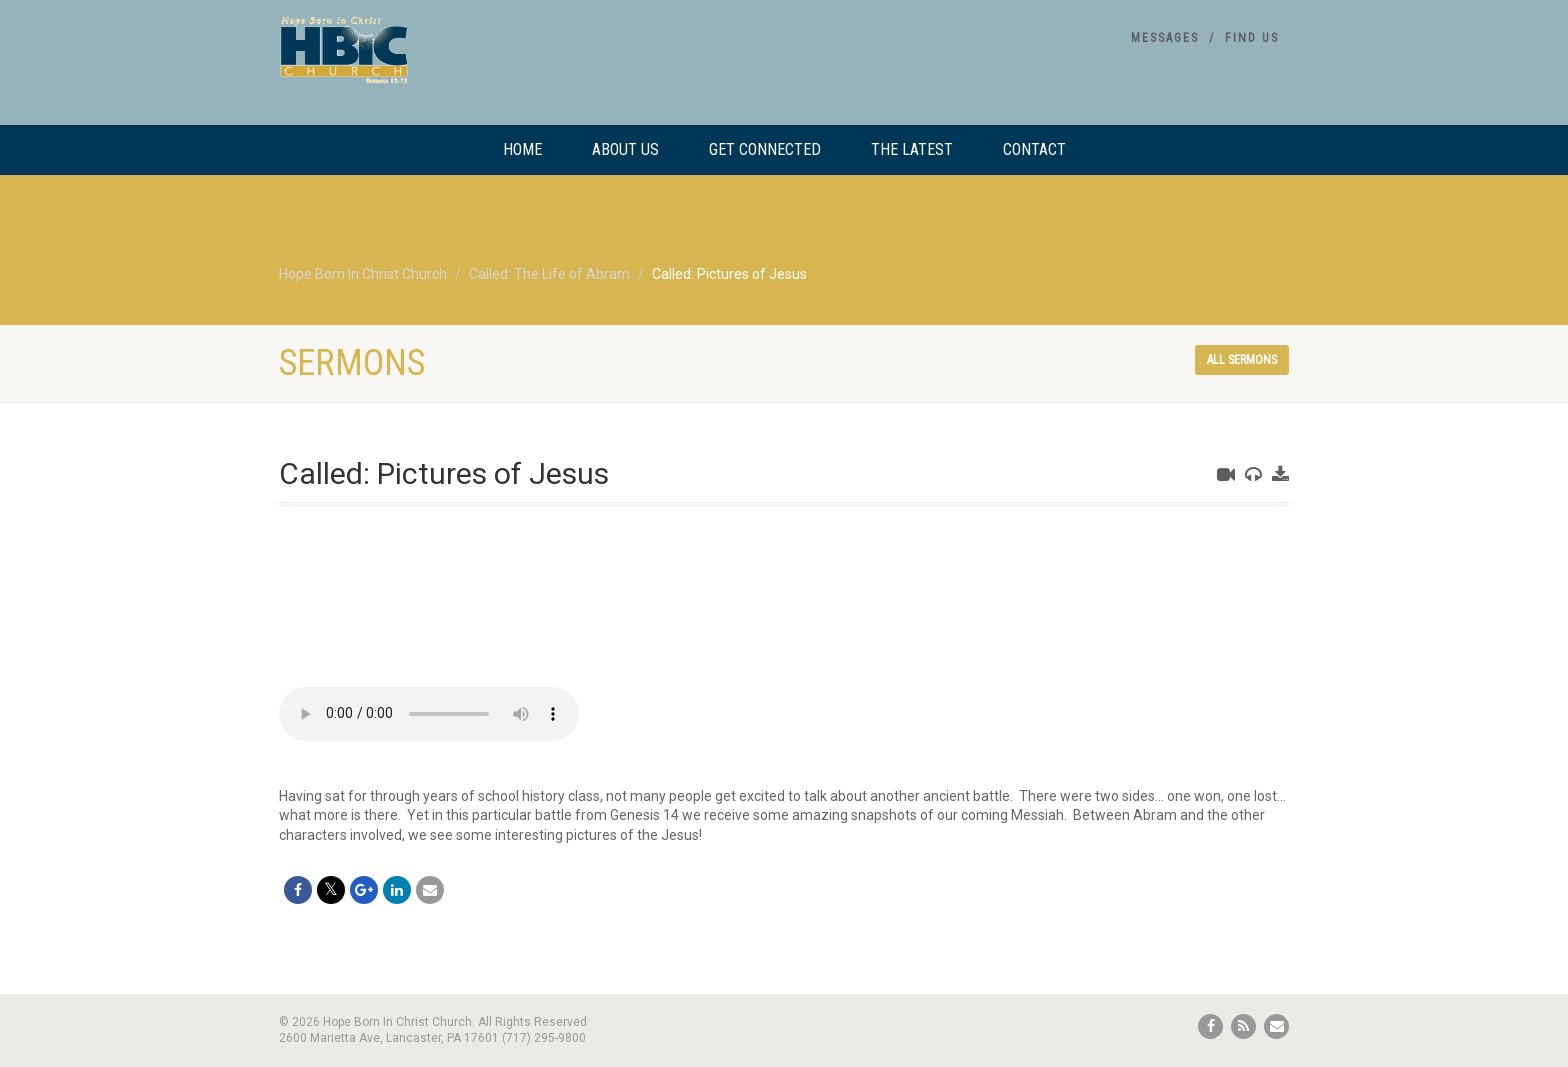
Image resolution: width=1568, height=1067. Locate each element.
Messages (1165, 38)
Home (522, 149)
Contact (1034, 149)
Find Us (1252, 38)
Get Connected (765, 149)
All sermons (1242, 360)
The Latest (912, 149)
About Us (625, 149)
